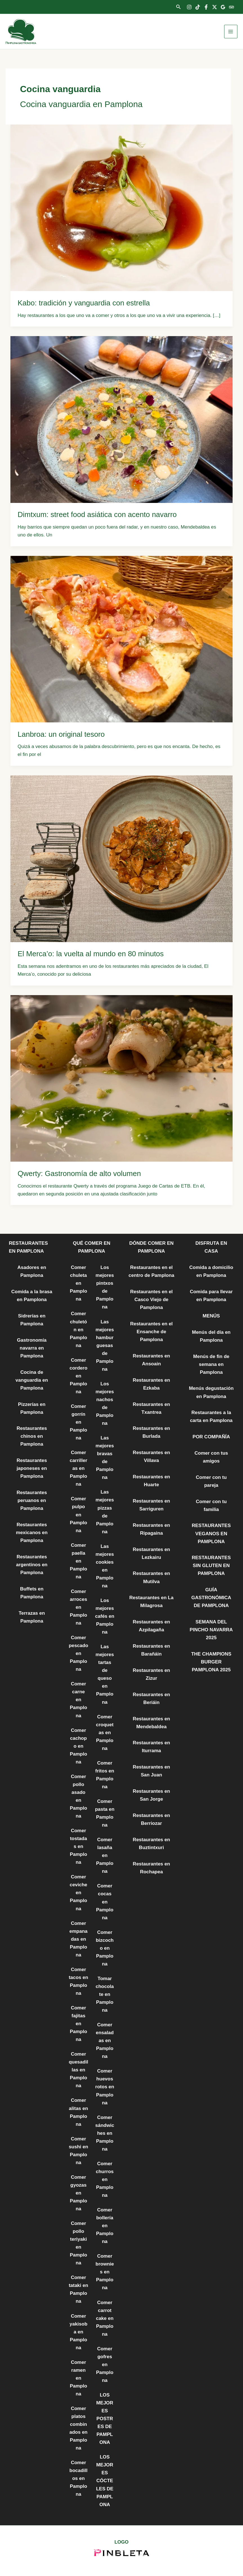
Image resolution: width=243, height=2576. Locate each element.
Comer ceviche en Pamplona (78, 1892)
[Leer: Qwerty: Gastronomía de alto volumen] (121, 1078)
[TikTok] (197, 7)
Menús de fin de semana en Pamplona (211, 1364)
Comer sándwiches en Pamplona (104, 2133)
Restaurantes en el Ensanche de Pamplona (151, 1331)
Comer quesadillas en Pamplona (78, 2069)
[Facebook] (206, 7)
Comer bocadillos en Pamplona (79, 2478)
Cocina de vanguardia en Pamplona (31, 1380)
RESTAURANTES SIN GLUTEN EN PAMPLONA (211, 1565)
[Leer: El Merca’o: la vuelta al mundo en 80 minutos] (121, 858)
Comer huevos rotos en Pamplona (104, 2086)
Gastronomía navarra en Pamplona (31, 1348)
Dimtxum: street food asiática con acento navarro (97, 514)
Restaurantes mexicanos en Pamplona (32, 1532)
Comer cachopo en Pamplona (78, 1746)
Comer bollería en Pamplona (104, 2225)
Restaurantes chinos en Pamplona (32, 1436)
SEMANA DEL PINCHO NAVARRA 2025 (211, 1629)
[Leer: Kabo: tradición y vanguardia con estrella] (121, 207)
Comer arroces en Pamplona (78, 1607)
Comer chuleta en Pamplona (78, 1283)
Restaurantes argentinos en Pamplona (31, 1564)
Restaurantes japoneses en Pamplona (32, 1468)
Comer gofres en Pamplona (104, 2364)
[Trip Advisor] (231, 7)
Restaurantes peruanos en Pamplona (32, 1500)
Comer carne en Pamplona (78, 1699)
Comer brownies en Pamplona (104, 2271)
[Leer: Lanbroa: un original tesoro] (121, 639)
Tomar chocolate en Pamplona (105, 1994)
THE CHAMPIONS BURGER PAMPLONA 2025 (211, 1661)
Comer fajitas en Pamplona (78, 2023)
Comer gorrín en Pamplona (78, 1422)
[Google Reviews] (223, 7)
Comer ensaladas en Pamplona (104, 2040)
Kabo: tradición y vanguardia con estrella (84, 303)
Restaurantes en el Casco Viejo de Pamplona (151, 1299)
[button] (178, 7)
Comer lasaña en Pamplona (104, 1855)
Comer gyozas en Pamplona (78, 2193)
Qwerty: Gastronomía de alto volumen (79, 1173)
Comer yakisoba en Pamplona (78, 2331)
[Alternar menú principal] (231, 31)
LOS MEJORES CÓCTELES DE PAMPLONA (104, 2480)
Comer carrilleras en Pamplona (78, 1468)
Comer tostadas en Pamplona (78, 1846)
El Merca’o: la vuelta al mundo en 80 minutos (91, 953)
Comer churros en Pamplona (104, 2179)
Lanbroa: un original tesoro (61, 734)
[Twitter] (214, 7)
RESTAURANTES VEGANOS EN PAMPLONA (211, 1533)
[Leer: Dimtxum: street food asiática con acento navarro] (121, 419)
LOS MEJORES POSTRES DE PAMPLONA (104, 2418)
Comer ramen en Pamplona (78, 2378)
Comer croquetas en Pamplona (104, 1732)
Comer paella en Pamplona (78, 1561)
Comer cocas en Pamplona (104, 1901)
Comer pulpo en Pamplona (78, 1514)
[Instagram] (189, 7)
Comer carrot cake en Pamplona (104, 2318)
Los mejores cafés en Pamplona (104, 1616)
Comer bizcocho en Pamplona (104, 1948)
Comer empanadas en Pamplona (79, 1939)
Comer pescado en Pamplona (78, 1653)
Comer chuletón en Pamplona (78, 1329)
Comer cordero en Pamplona (78, 1375)
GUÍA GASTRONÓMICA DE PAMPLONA (211, 1597)
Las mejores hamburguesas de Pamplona (104, 1345)
